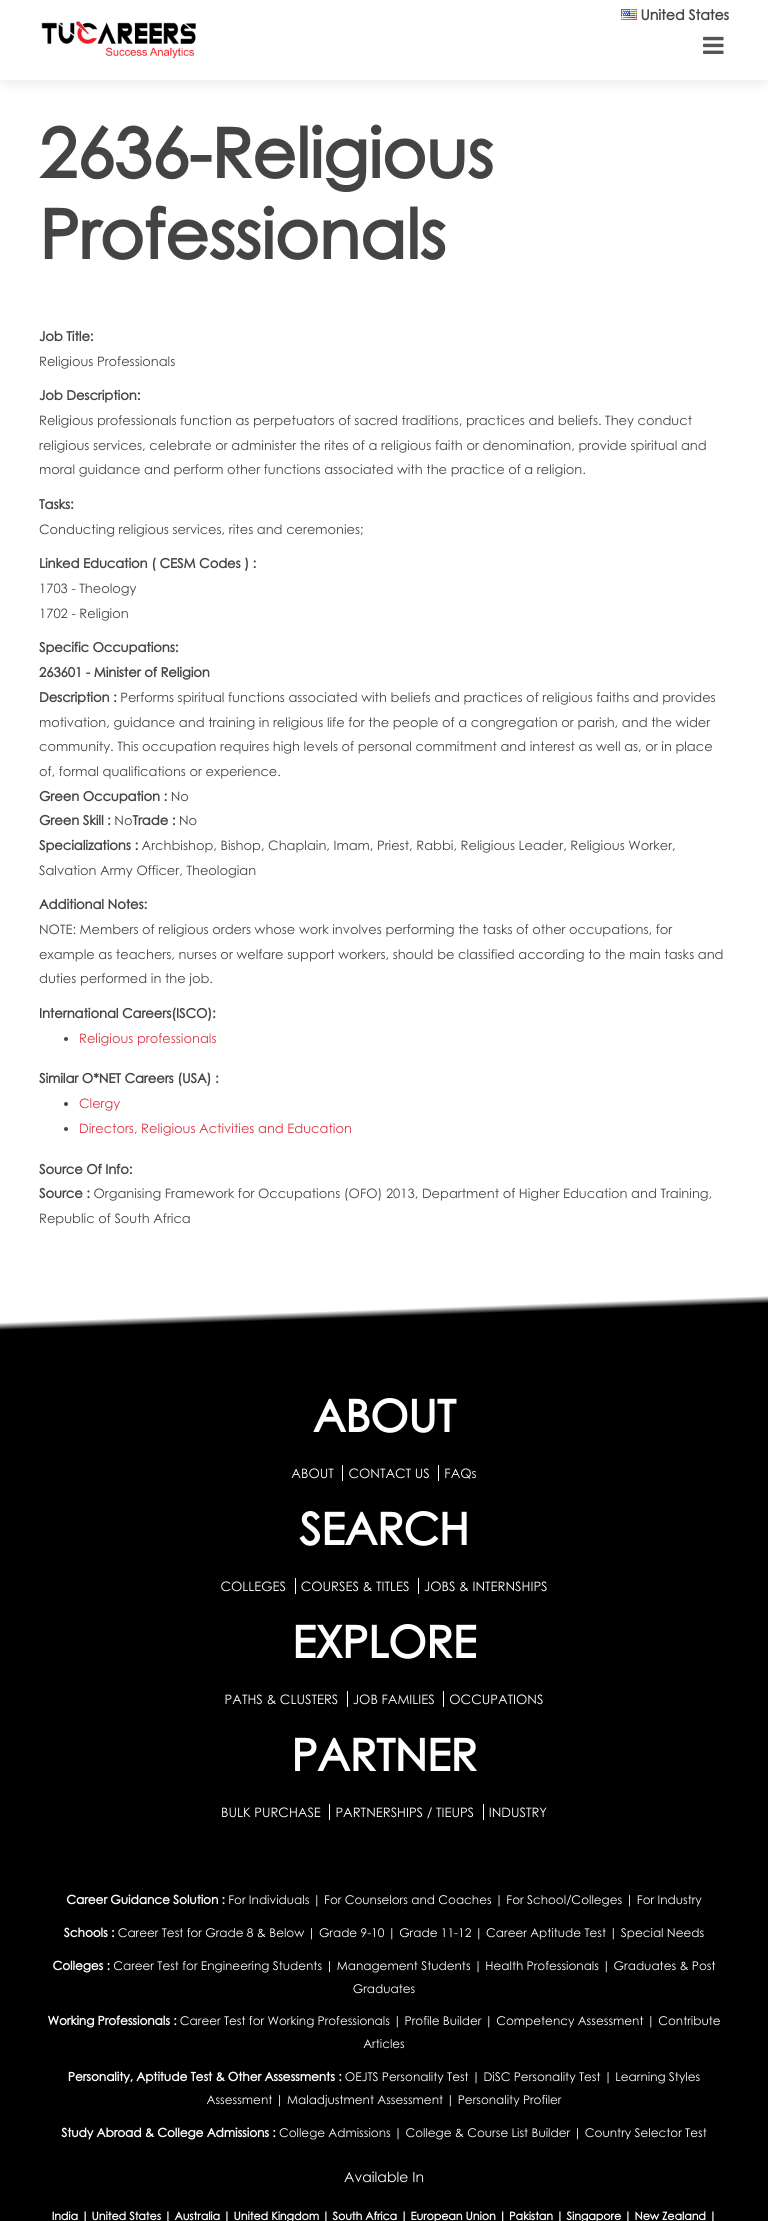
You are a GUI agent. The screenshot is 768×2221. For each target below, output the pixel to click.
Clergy (99, 1103)
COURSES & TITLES (355, 1586)
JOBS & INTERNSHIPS (486, 1586)
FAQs (460, 1473)
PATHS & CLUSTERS (283, 1699)
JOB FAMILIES (395, 1699)
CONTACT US (388, 1473)
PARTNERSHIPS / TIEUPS (406, 1812)
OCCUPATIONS (496, 1699)
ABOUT (312, 1473)
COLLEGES (253, 1586)
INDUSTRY (518, 1812)
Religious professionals (147, 1038)
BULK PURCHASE (272, 1812)
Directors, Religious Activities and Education (215, 1128)
